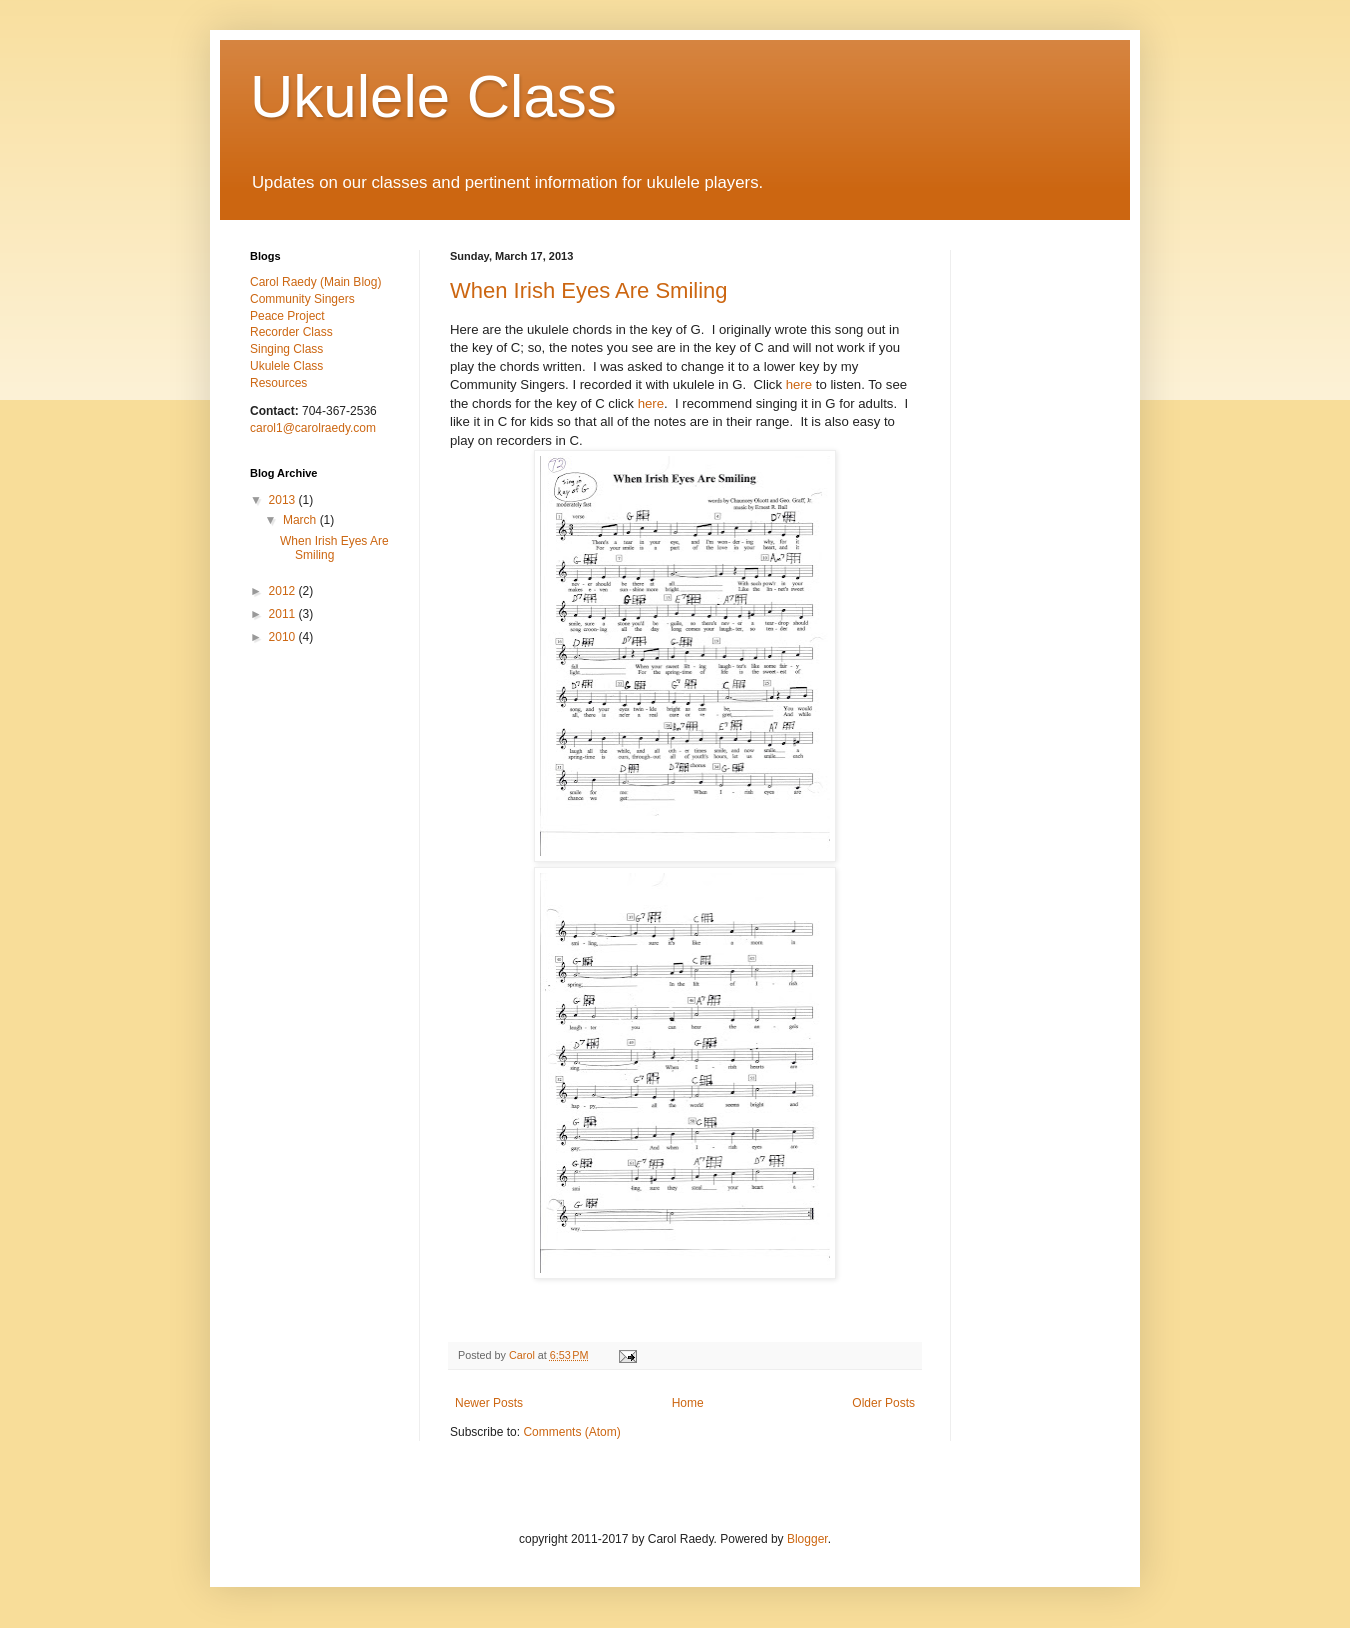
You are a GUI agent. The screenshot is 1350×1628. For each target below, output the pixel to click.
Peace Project (287, 316)
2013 (284, 500)
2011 (284, 614)
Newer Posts (489, 1403)
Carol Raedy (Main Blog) (315, 282)
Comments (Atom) (571, 1432)
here (799, 384)
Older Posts (883, 1403)
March (301, 520)
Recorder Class (291, 332)
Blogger (807, 1539)
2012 (284, 591)
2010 (284, 637)
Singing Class (286, 349)
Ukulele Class (433, 96)
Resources (278, 383)
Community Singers (302, 299)
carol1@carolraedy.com (313, 428)
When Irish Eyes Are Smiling (589, 290)
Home (688, 1403)
